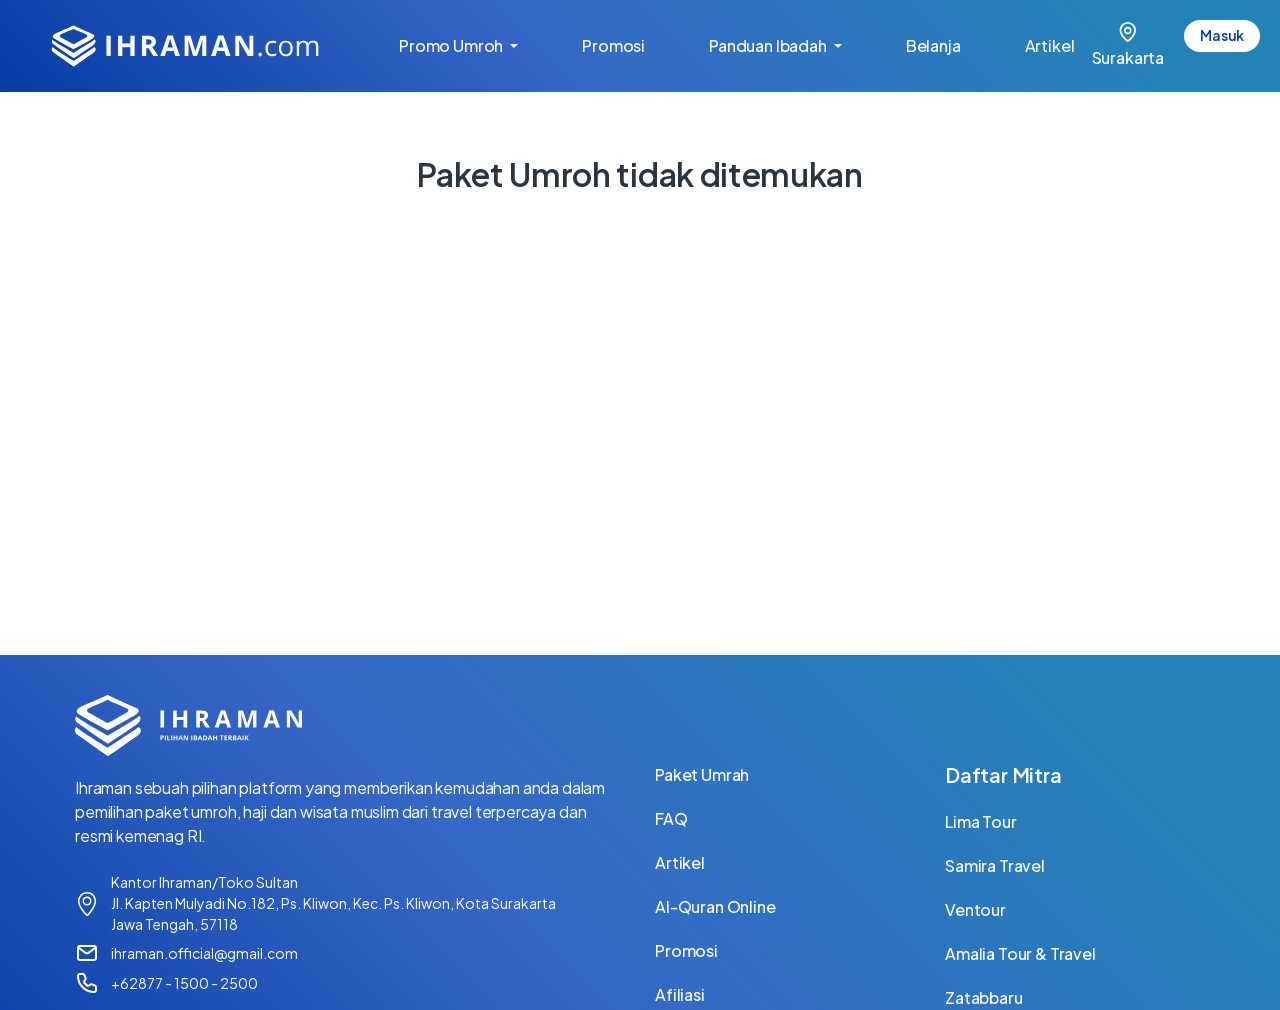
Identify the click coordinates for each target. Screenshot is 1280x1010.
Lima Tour (981, 821)
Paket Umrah (702, 774)
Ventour (975, 909)
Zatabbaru (984, 997)
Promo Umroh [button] (452, 45)
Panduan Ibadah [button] (769, 45)
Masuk (1222, 35)
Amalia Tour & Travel (1020, 953)
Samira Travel (995, 865)
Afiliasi (680, 994)
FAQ (671, 818)
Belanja (949, 44)
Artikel (1066, 44)
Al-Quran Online (715, 906)
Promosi (629, 44)
